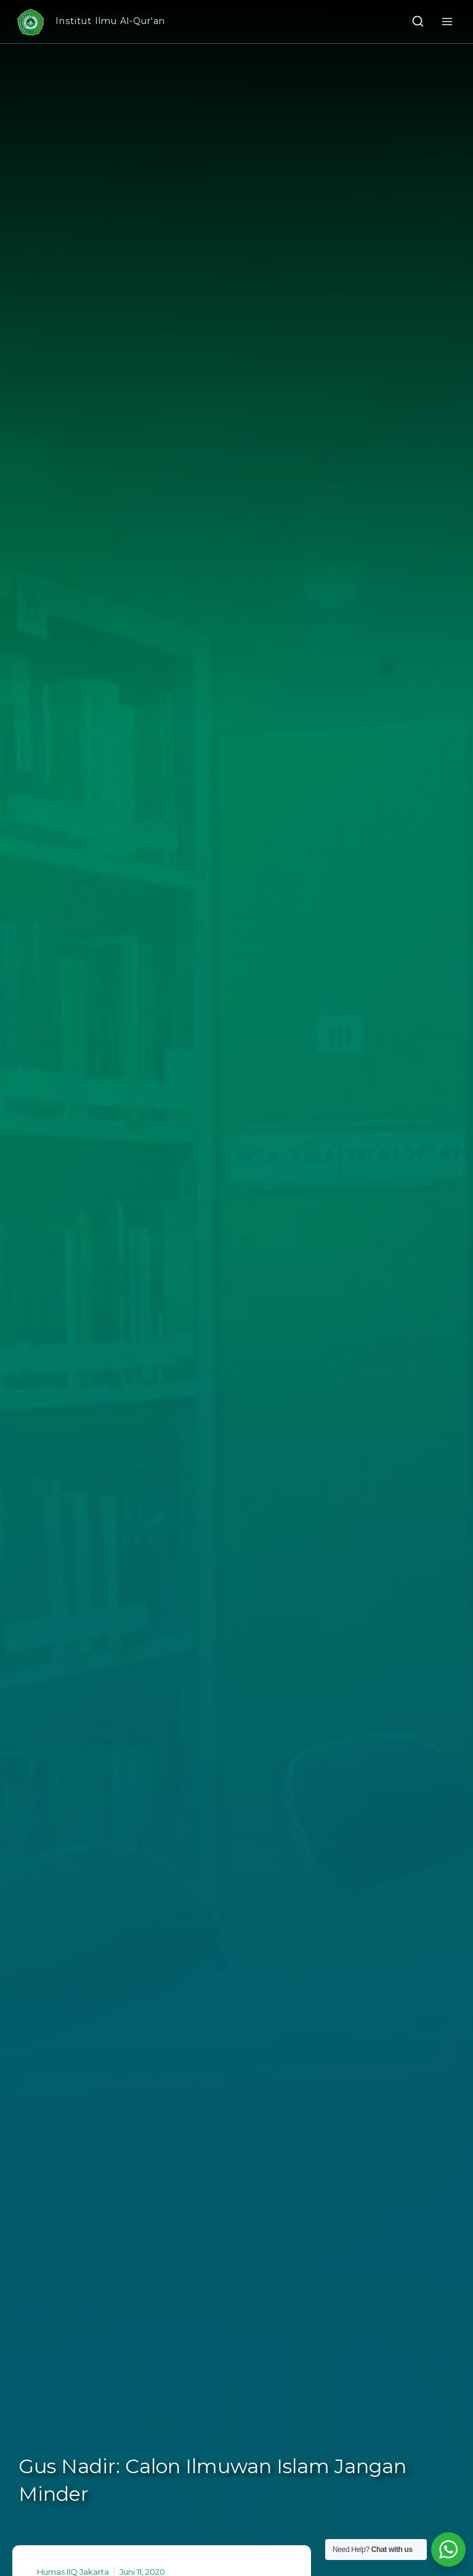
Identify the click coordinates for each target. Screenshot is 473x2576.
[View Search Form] (417, 21)
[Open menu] (446, 21)
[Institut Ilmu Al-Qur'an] (90, 21)
